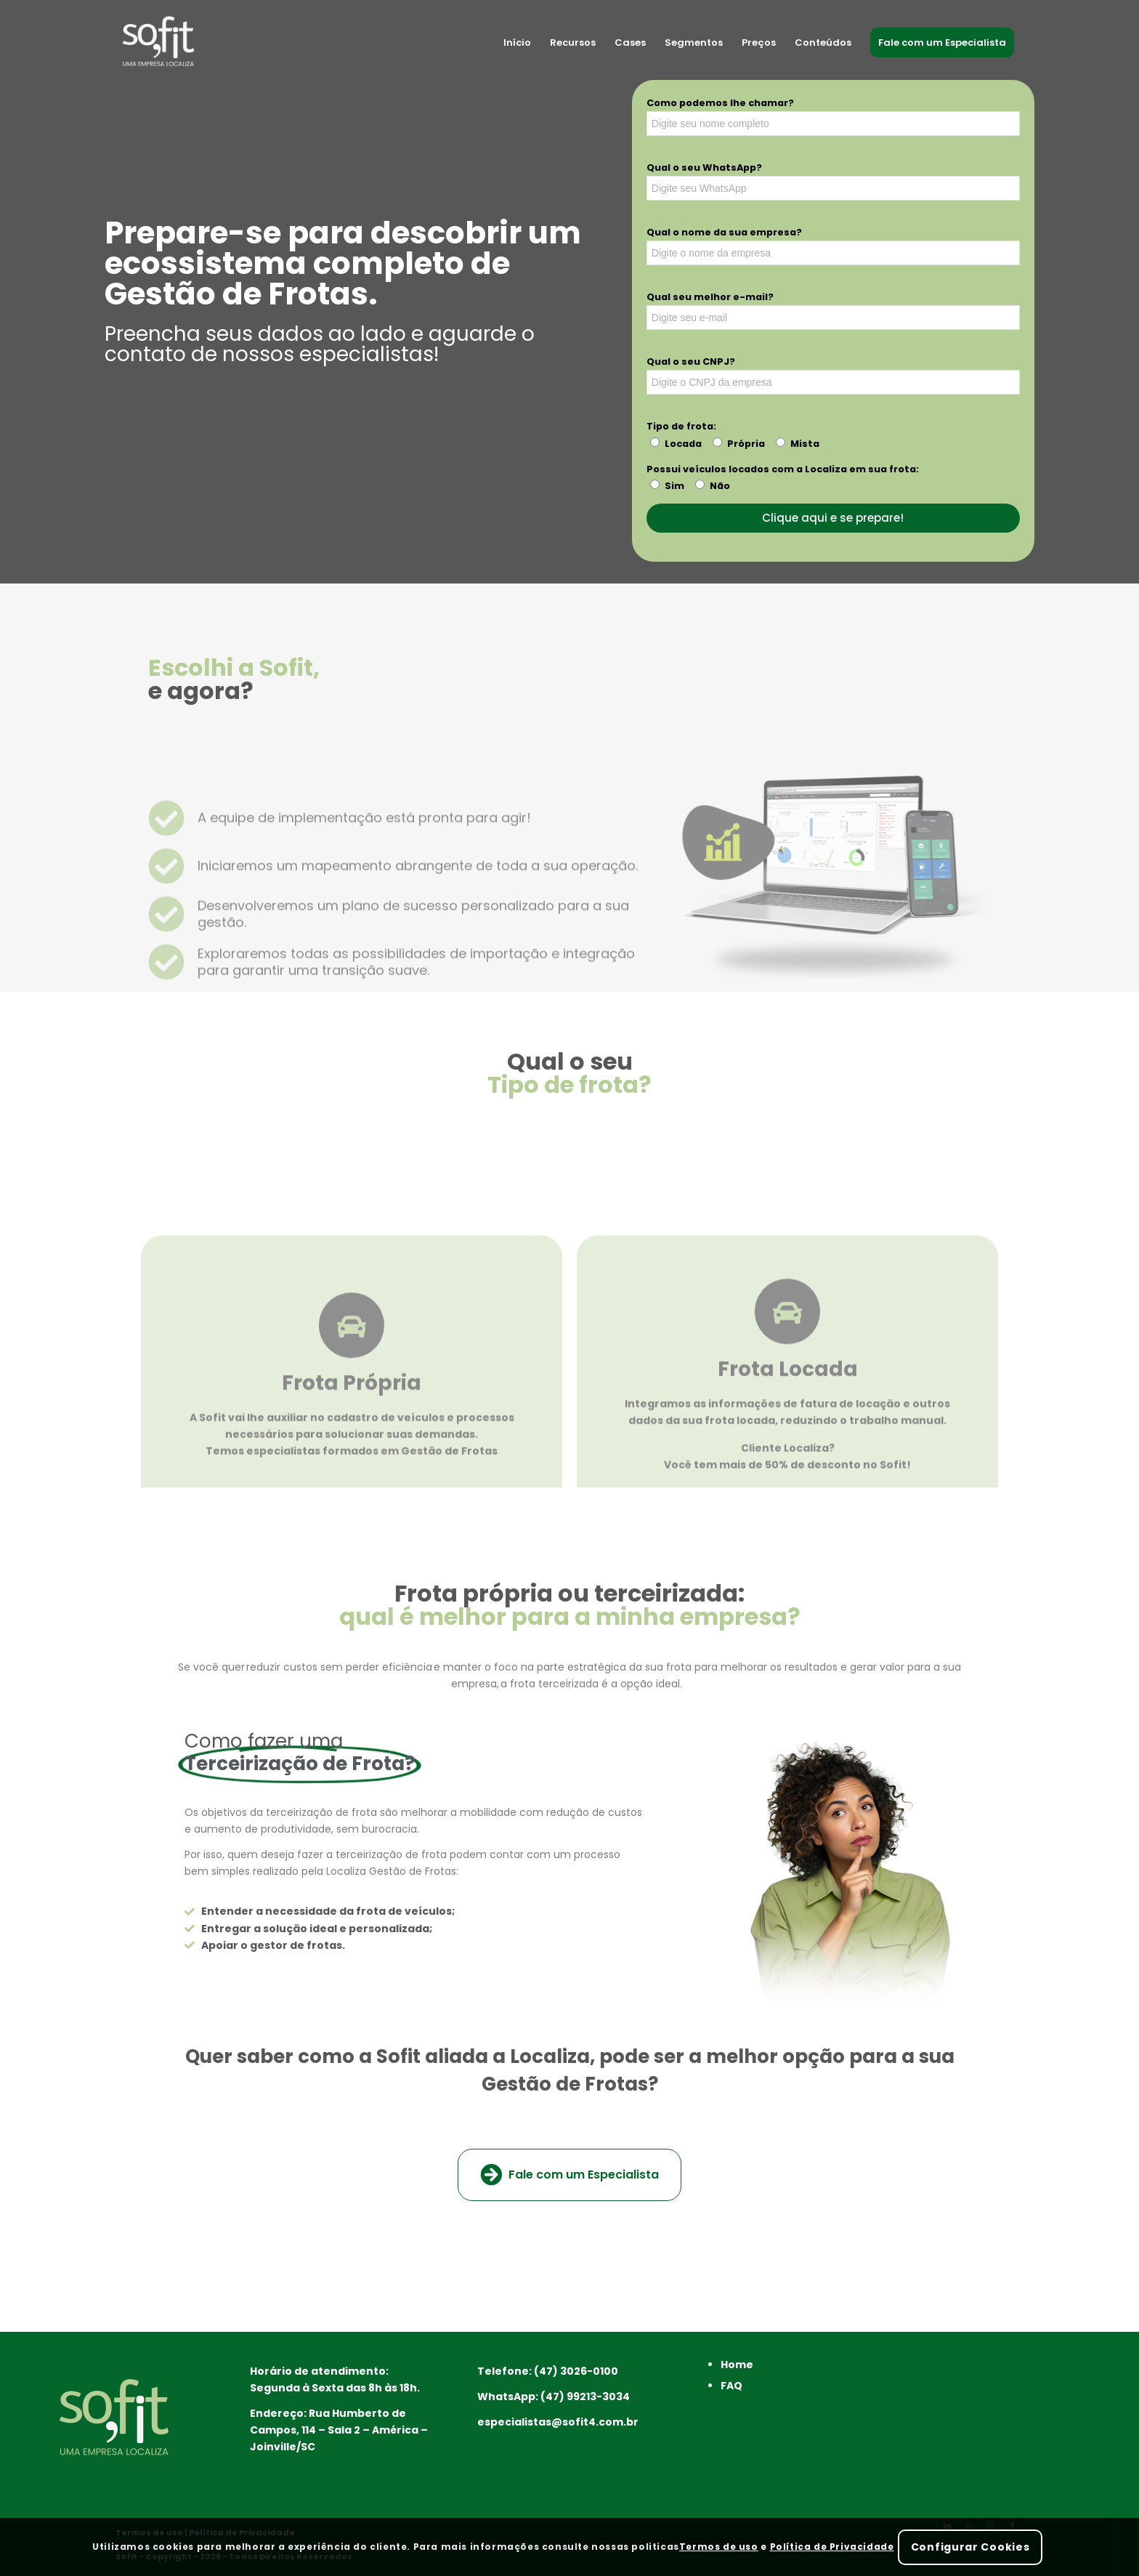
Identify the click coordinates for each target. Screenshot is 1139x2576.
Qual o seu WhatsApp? (704, 167)
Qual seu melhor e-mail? (710, 297)
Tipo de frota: (681, 426)
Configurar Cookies (970, 2547)
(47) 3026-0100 (576, 2371)
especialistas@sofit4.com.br (558, 2422)
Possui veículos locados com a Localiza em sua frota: (782, 469)
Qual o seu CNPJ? (690, 361)
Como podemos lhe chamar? (720, 103)
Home (737, 2364)
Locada (683, 444)
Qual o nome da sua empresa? (724, 232)
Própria (746, 444)
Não (720, 486)
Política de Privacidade (832, 2546)
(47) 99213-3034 (585, 2396)
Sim (674, 486)
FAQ (731, 2385)
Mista (804, 444)
